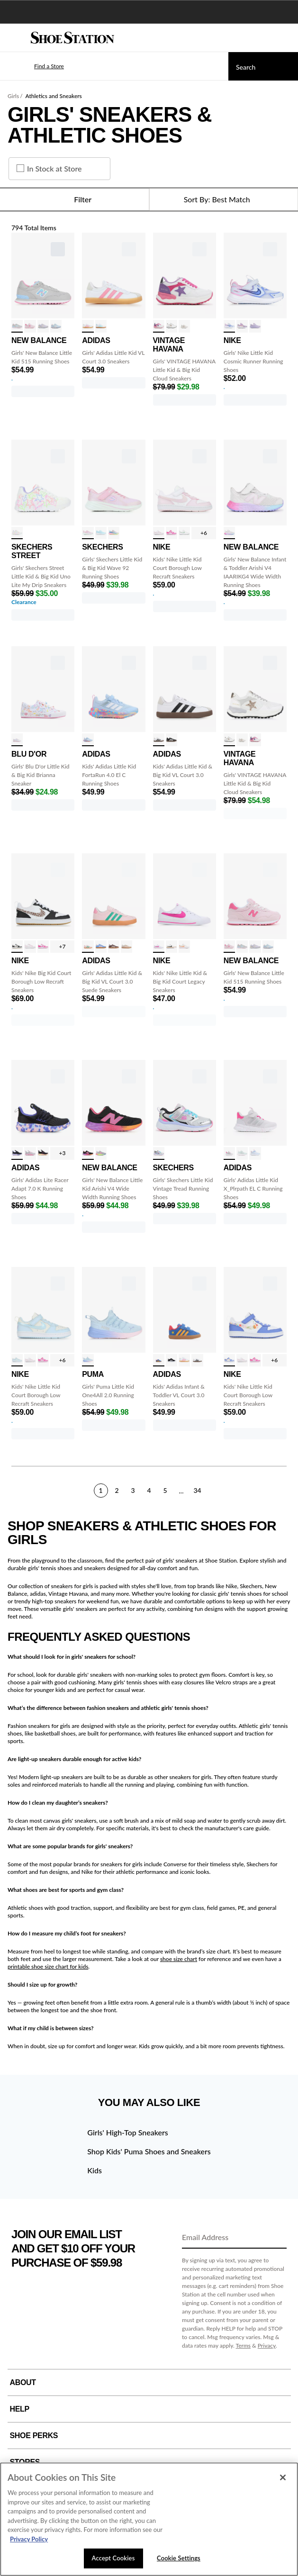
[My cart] (285, 38)
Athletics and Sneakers (54, 95)
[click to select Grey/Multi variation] (113, 533)
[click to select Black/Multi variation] (17, 1153)
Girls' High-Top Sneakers (127, 2132)
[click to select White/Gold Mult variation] (171, 326)
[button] (35, 66)
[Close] (282, 2477)
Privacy (267, 2345)
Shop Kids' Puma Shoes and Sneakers (148, 2151)
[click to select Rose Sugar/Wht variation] (30, 326)
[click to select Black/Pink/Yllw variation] (43, 1153)
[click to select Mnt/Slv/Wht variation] (242, 1153)
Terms (243, 2345)
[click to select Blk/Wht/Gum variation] (171, 739)
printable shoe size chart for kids (48, 1966)
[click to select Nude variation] (184, 326)
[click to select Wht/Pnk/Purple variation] (158, 326)
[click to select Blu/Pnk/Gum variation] (101, 946)
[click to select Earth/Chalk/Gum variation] (113, 946)
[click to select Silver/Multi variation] (158, 1153)
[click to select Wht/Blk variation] (171, 946)
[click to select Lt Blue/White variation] (101, 533)
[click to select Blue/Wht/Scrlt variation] (255, 1153)
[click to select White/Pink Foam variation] (158, 533)
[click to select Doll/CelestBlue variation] (255, 326)
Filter (74, 199)
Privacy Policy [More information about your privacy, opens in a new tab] (29, 2539)
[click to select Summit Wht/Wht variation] (184, 533)
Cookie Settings (178, 2558)
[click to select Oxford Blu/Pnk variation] (56, 326)
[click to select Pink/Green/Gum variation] (87, 946)
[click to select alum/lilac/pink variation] (101, 1153)
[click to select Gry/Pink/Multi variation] (17, 326)
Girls (13, 95)
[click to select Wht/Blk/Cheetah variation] (17, 946)
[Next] (282, 1490)
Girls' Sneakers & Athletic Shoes (110, 125)
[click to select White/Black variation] (158, 739)
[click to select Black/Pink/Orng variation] (87, 1153)
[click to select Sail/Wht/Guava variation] (184, 946)
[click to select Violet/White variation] (242, 326)
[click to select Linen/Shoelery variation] (126, 946)
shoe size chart (178, 1958)
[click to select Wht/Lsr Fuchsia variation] (171, 533)
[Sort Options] (223, 199)
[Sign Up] (276, 2237)
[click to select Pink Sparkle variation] (87, 533)
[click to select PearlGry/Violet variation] (43, 326)
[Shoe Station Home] (72, 38)
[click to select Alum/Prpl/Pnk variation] (229, 533)
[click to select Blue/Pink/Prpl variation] (87, 1360)
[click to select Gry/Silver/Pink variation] (229, 1153)
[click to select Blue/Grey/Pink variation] (87, 739)
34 (197, 1490)
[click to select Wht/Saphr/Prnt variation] (229, 1360)
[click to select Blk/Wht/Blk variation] (171, 1360)
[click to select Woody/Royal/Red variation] (158, 1360)
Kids (94, 2170)
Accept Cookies (113, 2558)
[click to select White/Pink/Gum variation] (87, 326)
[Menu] (14, 38)
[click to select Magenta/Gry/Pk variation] (30, 1153)
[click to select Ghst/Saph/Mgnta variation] (229, 326)
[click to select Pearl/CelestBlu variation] (17, 1360)
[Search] (263, 66)
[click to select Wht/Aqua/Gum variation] (101, 326)
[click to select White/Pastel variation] (17, 533)
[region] (149, 2519)
